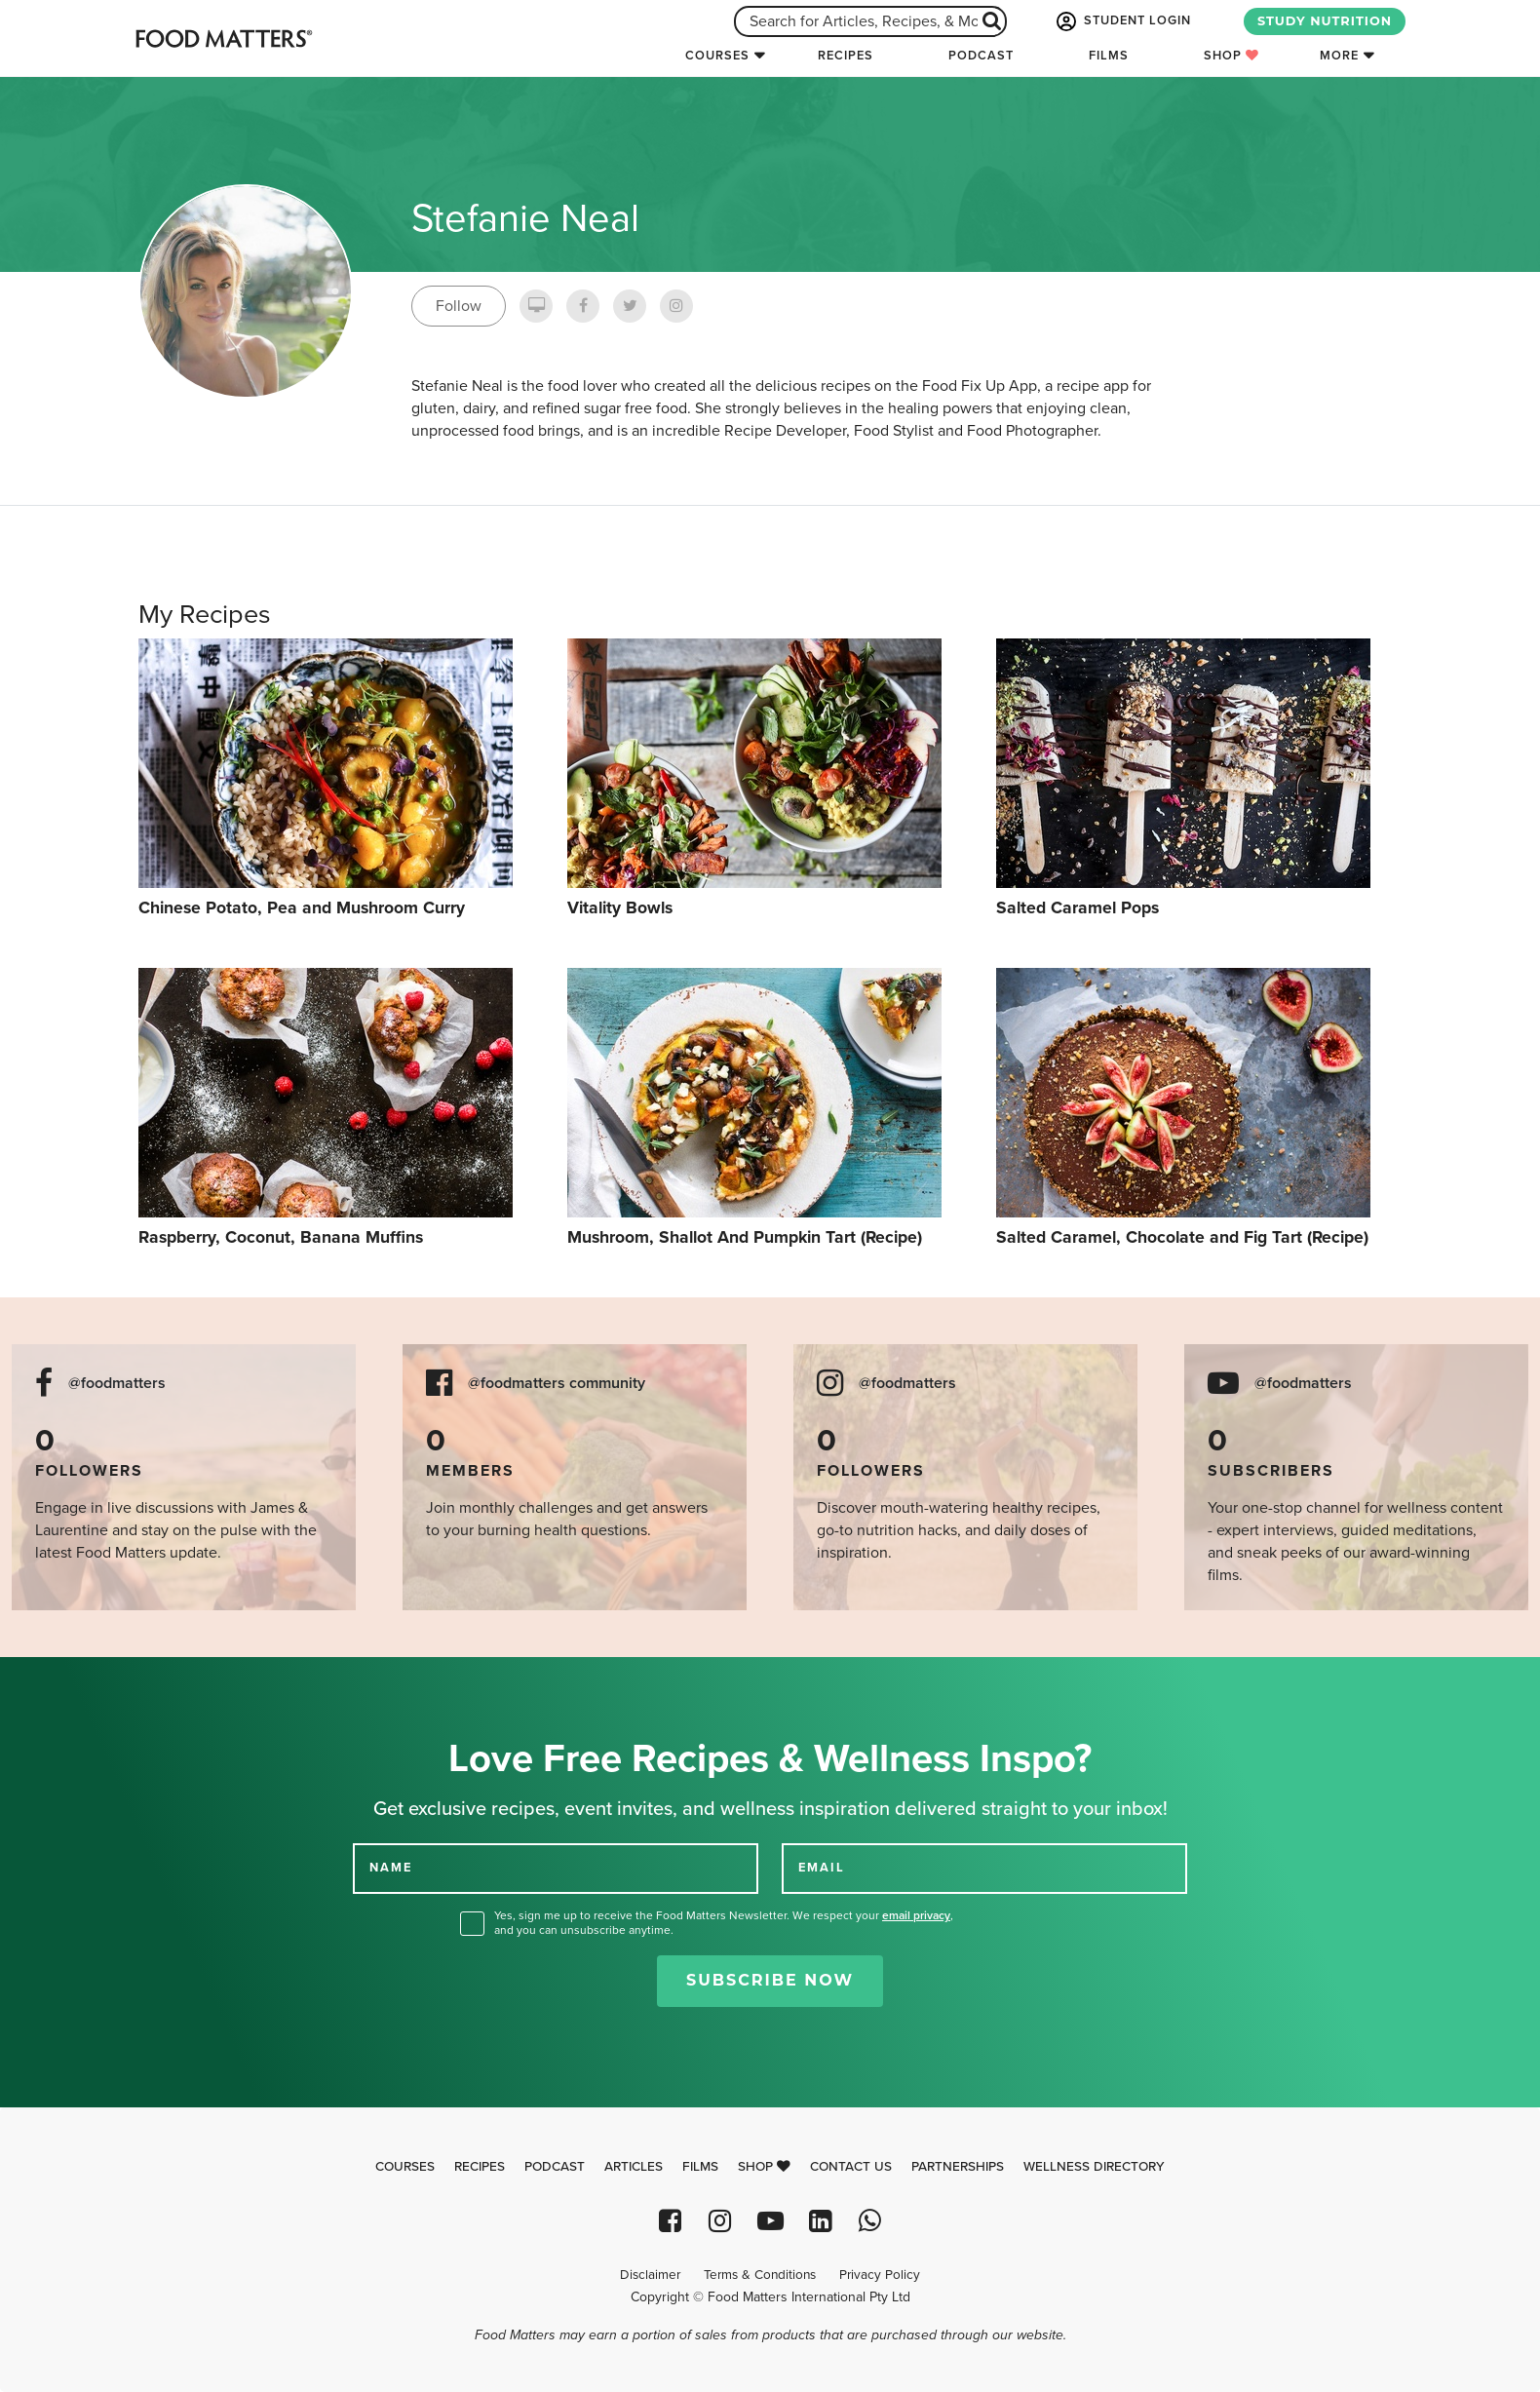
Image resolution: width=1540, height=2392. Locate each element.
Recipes (845, 55)
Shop (1231, 55)
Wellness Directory (1094, 2167)
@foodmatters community (556, 1383)
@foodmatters (117, 1383)
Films (1109, 55)
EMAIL (821, 1867)
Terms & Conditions (760, 2275)
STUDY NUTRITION (1324, 21)
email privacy (916, 1915)
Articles (633, 2167)
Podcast (981, 55)
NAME (390, 1867)
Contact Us (851, 2167)
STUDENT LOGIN (1122, 21)
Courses (717, 55)
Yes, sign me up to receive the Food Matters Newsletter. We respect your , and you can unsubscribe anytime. (723, 1923)
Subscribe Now (770, 1980)
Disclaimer (650, 2275)
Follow (458, 306)
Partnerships (957, 2167)
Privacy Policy (879, 2275)
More (1339, 55)
